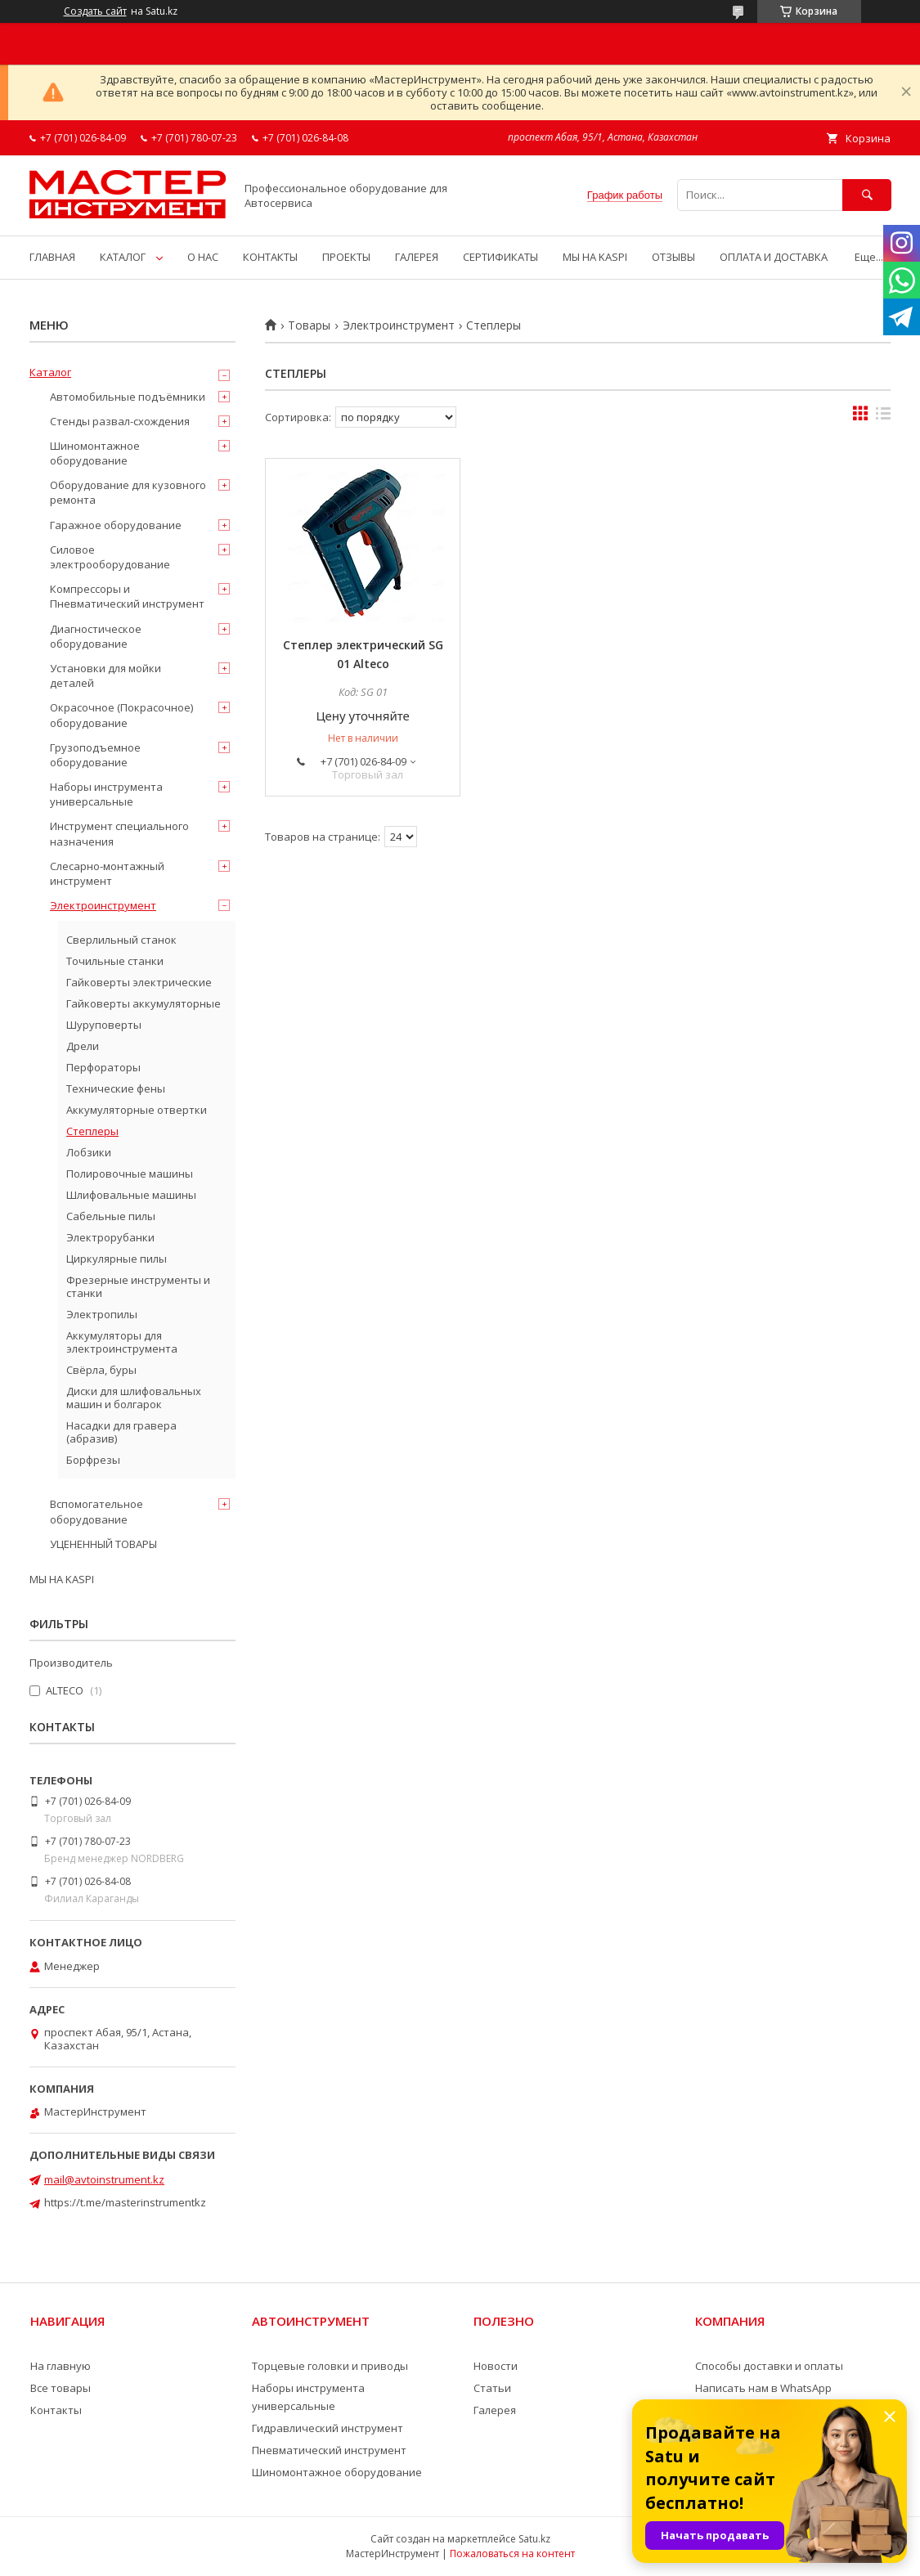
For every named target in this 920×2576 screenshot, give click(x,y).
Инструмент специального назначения (119, 833)
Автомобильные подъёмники (127, 396)
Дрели (82, 1046)
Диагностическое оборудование (95, 636)
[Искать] (866, 195)
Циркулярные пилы (116, 1258)
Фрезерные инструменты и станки (138, 1286)
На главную (60, 2365)
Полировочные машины (129, 1173)
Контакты (56, 2410)
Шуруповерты (103, 1024)
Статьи (492, 2388)
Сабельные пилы (110, 1216)
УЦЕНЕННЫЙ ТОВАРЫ (103, 1544)
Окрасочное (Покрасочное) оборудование (121, 714)
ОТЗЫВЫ (673, 256)
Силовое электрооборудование (110, 557)
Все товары (60, 2388)
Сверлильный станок (121, 939)
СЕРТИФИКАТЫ (500, 256)
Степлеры (92, 1131)
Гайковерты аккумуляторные (143, 1003)
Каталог (50, 372)
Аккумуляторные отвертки (136, 1109)
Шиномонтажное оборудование (95, 453)
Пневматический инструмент (329, 2450)
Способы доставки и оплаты (769, 2365)
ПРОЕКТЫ (346, 256)
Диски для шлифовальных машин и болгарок (133, 1397)
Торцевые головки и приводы (330, 2365)
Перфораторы (103, 1067)
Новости (495, 2365)
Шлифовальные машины (131, 1194)
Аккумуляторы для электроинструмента (121, 1342)
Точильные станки (115, 961)
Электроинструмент (399, 325)
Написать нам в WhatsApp (763, 2388)
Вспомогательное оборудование (96, 1511)
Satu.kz (534, 2539)
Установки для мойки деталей (105, 675)
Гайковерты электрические (139, 982)
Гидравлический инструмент (327, 2428)
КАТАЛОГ (123, 256)
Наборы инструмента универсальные (106, 794)
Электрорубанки (110, 1237)
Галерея (494, 2410)
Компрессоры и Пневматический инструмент (127, 596)
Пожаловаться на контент (512, 2553)
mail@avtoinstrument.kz (104, 2179)
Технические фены (115, 1088)
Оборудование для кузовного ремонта (128, 492)
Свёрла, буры (101, 1369)
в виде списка (883, 417)
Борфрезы (93, 1459)
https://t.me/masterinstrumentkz (125, 2202)
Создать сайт (95, 11)
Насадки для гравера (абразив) (121, 1432)
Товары (309, 325)
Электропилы (101, 1314)
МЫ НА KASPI (595, 256)
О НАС (202, 256)
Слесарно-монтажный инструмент (107, 873)
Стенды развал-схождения (120, 421)
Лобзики (88, 1152)
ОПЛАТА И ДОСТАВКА (774, 256)
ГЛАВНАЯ (52, 256)
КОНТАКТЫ (270, 256)
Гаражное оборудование (116, 525)
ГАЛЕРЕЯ (416, 256)
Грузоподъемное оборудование (95, 755)
